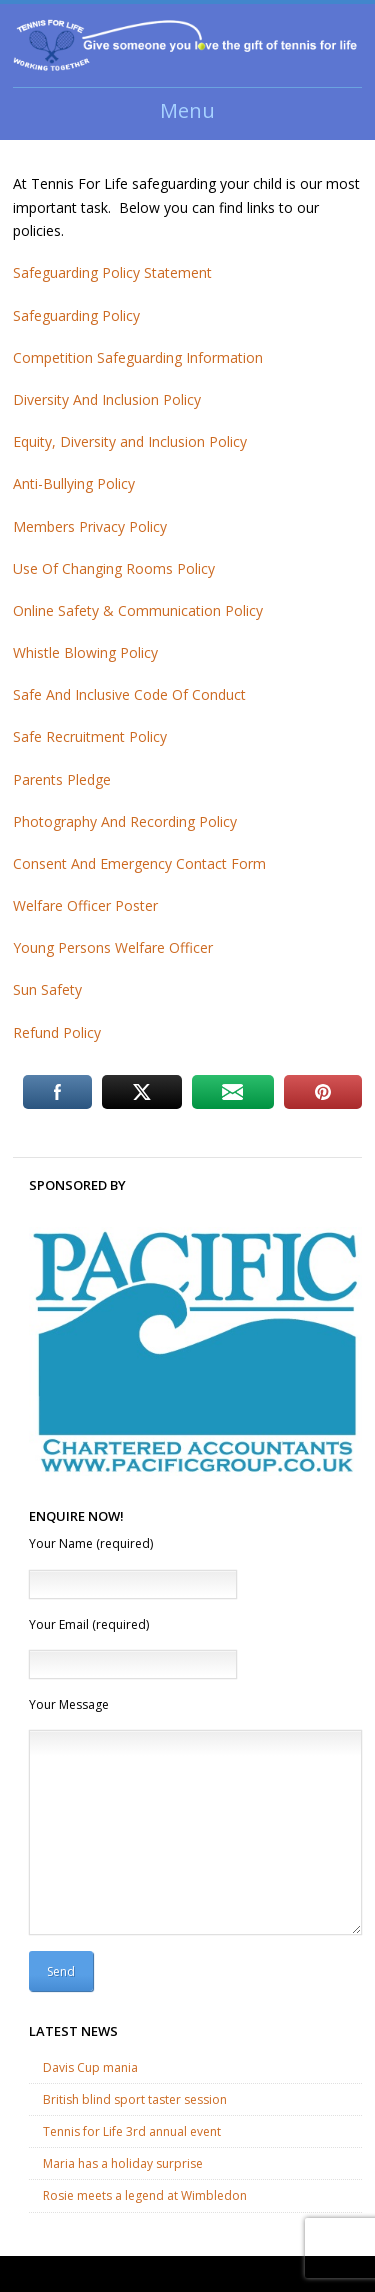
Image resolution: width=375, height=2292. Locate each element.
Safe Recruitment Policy (90, 736)
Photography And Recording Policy (125, 821)
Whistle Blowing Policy (85, 652)
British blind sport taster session (135, 2099)
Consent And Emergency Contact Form (139, 863)
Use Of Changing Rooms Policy (114, 568)
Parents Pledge (62, 779)
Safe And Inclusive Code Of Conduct (129, 694)
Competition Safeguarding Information (138, 357)
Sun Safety (47, 989)
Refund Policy (57, 1032)
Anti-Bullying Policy (74, 483)
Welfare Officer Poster (85, 905)
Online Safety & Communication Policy (138, 610)
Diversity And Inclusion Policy (107, 399)
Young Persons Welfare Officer (113, 947)
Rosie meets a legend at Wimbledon (145, 2195)
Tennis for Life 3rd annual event (132, 2131)
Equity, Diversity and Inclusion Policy (130, 441)
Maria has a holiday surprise (123, 2163)
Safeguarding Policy (76, 315)
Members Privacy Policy (90, 526)
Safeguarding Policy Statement (112, 272)
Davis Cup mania (90, 2067)
